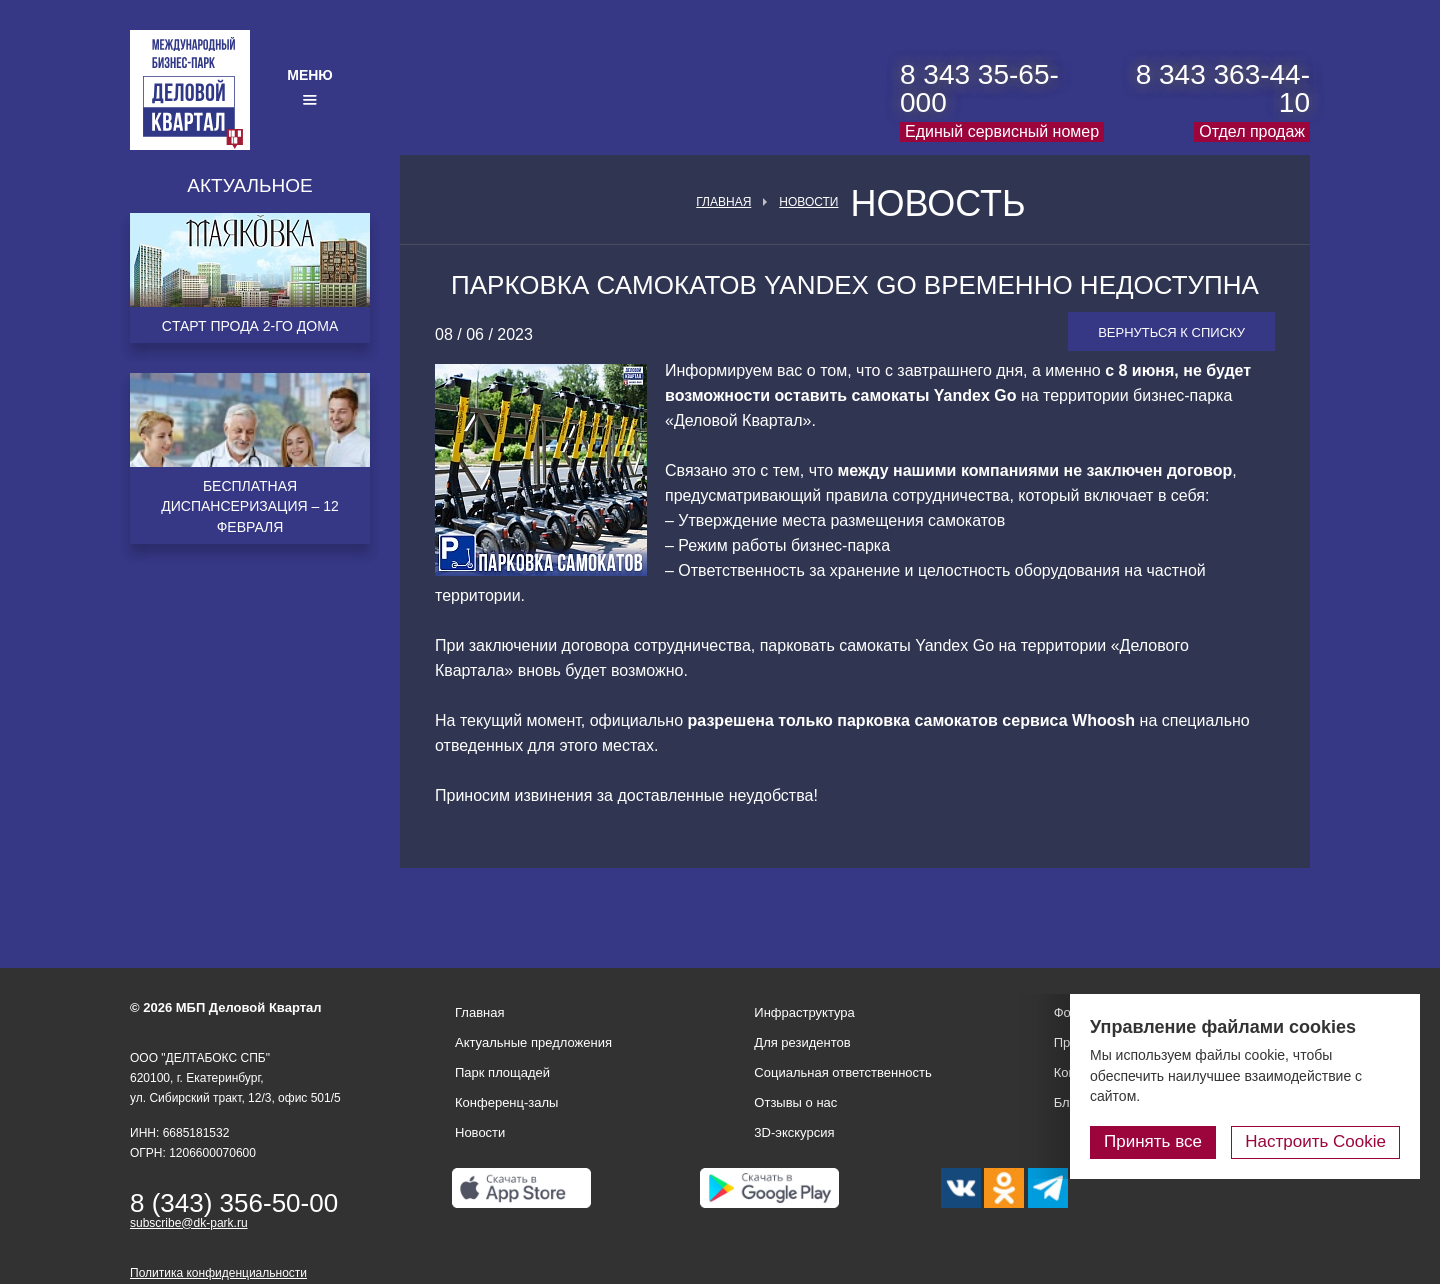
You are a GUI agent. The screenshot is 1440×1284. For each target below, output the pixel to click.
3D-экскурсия (794, 1132)
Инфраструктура (804, 1012)
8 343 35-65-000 (979, 88)
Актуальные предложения (533, 1042)
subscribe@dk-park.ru (189, 1223)
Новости (808, 202)
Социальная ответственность (843, 1072)
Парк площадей (502, 1072)
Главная (723, 202)
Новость (937, 204)
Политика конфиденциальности (218, 1273)
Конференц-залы (506, 1102)
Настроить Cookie (1315, 1141)
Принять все (1153, 1141)
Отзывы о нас (795, 1102)
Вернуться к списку (1171, 332)
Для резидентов (802, 1042)
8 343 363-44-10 (1223, 88)
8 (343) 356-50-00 (234, 1203)
